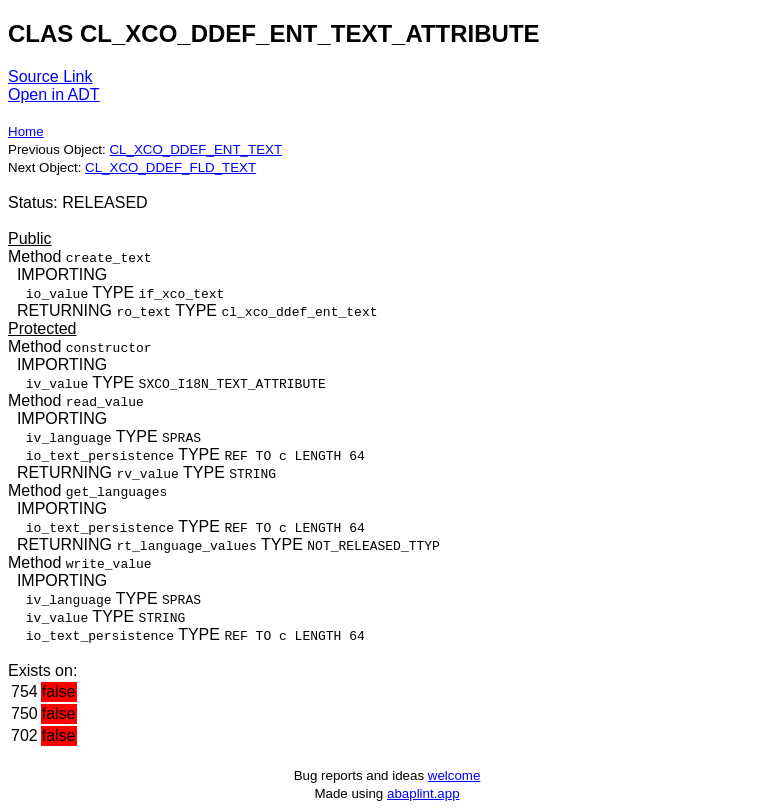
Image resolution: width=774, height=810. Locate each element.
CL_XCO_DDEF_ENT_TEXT (195, 149)
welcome (454, 775)
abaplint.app (423, 793)
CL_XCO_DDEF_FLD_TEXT (170, 167)
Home (26, 131)
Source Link (50, 76)
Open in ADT (54, 94)
